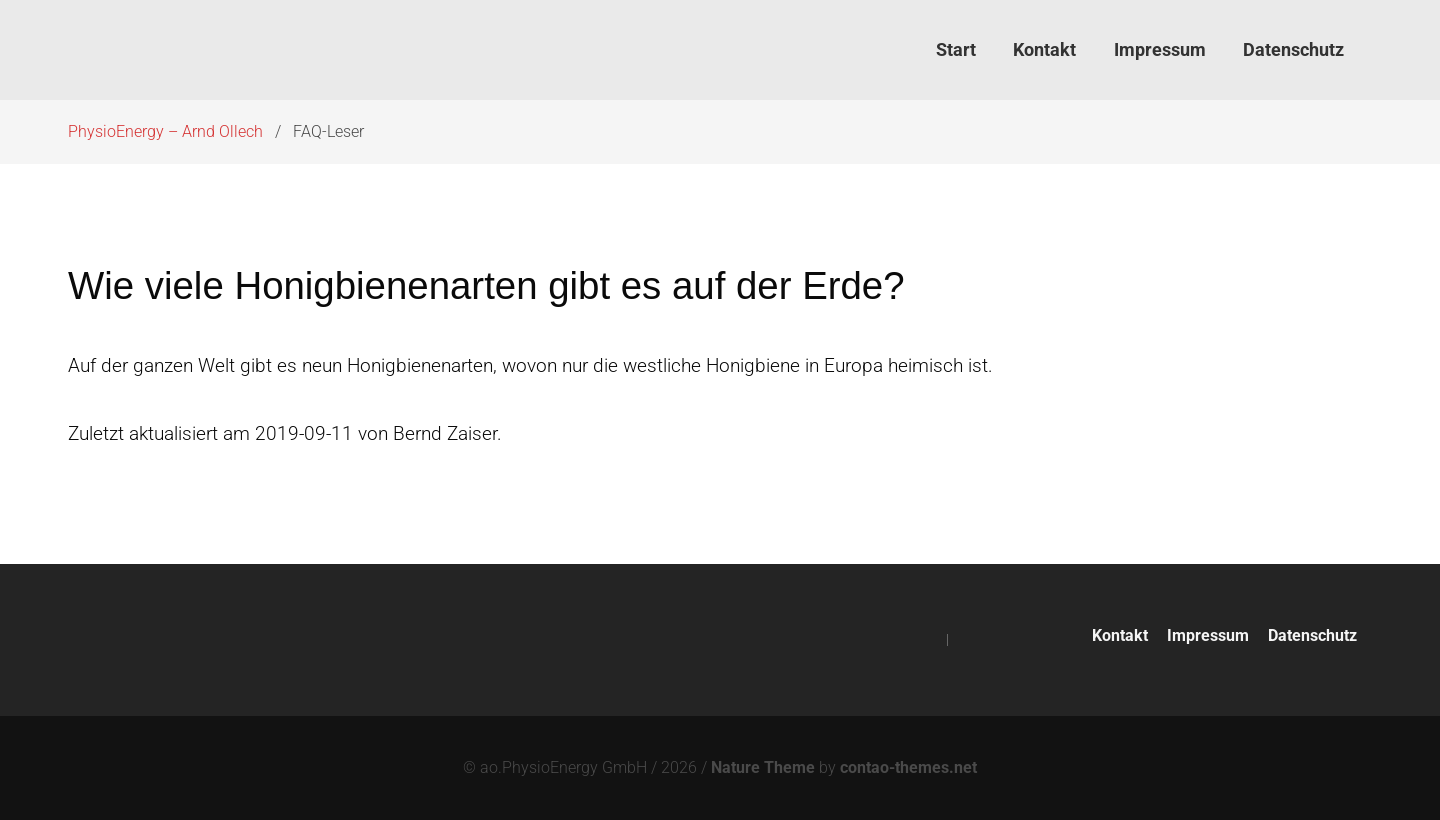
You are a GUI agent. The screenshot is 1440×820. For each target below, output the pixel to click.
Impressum (1208, 635)
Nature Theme (763, 767)
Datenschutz (1312, 635)
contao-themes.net (908, 767)
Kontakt (1120, 635)
